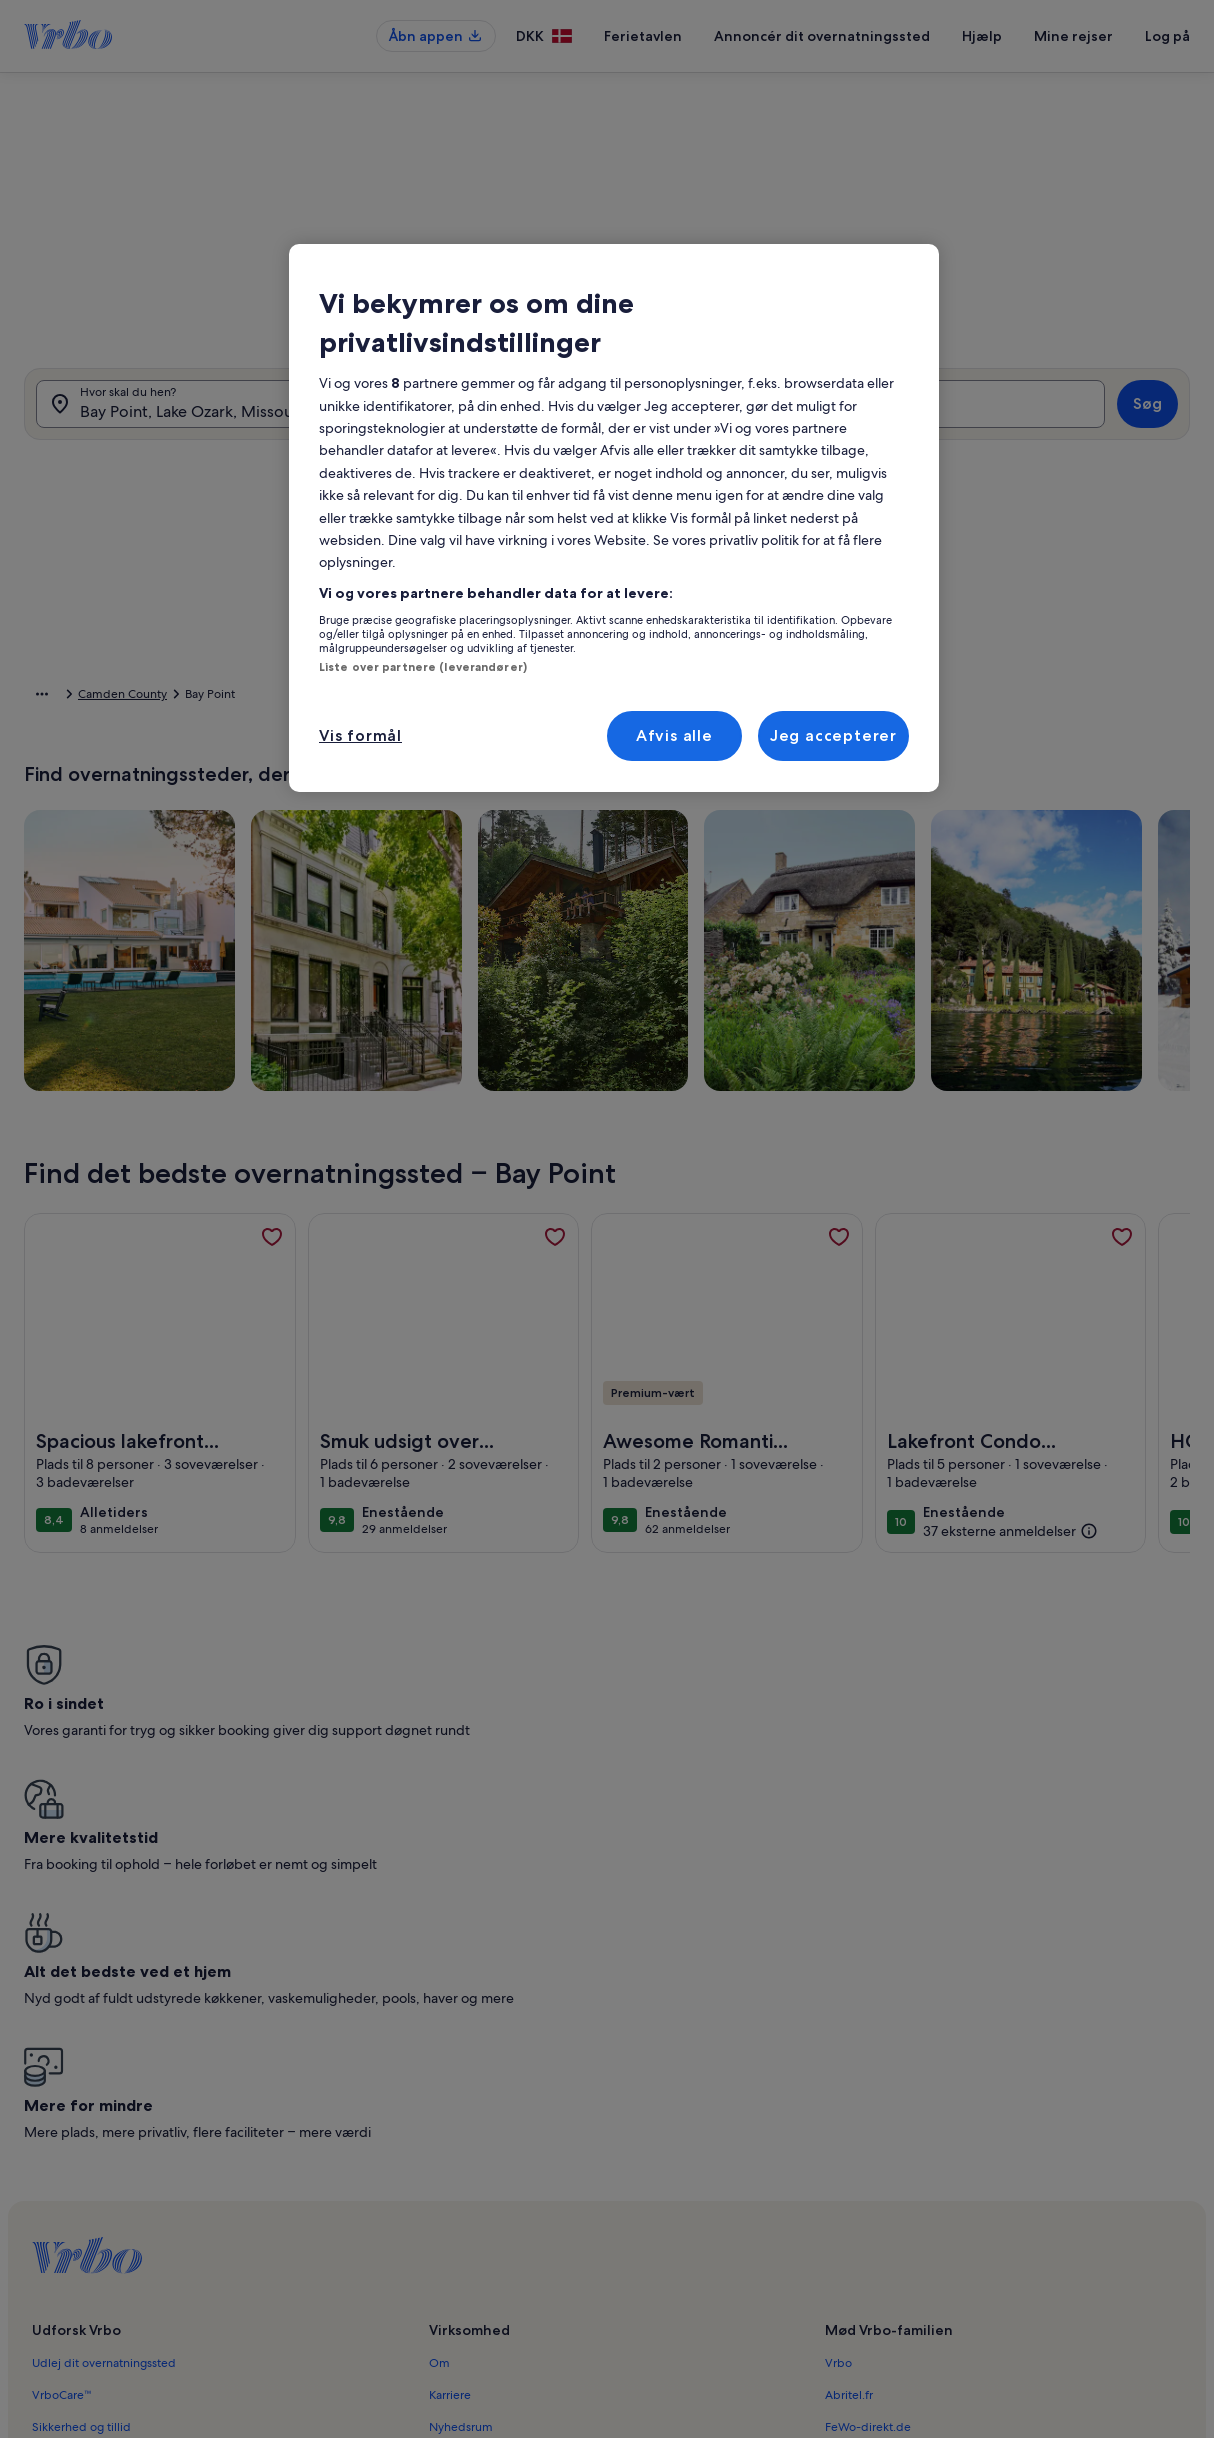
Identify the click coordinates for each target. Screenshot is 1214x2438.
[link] (272, 1268)
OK (1012, 965)
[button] (637, 632)
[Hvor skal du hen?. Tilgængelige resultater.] (210, 414)
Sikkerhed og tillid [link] (81, 2073)
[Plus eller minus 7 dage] (782, 906)
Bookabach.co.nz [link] (870, 2105)
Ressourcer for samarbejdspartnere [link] (127, 2105)
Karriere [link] (450, 2041)
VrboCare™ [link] (62, 2041)
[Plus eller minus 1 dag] (548, 906)
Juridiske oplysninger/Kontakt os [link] (517, 2265)
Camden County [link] (322, 697)
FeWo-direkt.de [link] (868, 2073)
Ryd (950, 965)
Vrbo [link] (838, 2009)
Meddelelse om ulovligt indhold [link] (517, 2233)
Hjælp (982, 36)
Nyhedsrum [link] (461, 2073)
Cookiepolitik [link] (465, 2201)
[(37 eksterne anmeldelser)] (1010, 1561)
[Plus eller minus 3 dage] (703, 906)
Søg (1147, 413)
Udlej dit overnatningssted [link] (104, 2009)
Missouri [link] (237, 697)
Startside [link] (48, 697)
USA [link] (185, 697)
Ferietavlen (643, 36)
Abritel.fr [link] (849, 2041)
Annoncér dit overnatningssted (822, 36)
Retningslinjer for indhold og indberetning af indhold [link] (573, 2297)
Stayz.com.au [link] (860, 2137)
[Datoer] (570, 414)
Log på (1167, 36)
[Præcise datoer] (456, 906)
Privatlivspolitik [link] (469, 2169)
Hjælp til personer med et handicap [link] (526, 2137)
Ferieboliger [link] (123, 697)
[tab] (559, 472)
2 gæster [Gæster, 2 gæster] (833, 421)
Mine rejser (1073, 36)
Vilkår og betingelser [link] (485, 2105)
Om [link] (439, 2009)
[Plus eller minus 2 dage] (623, 906)
